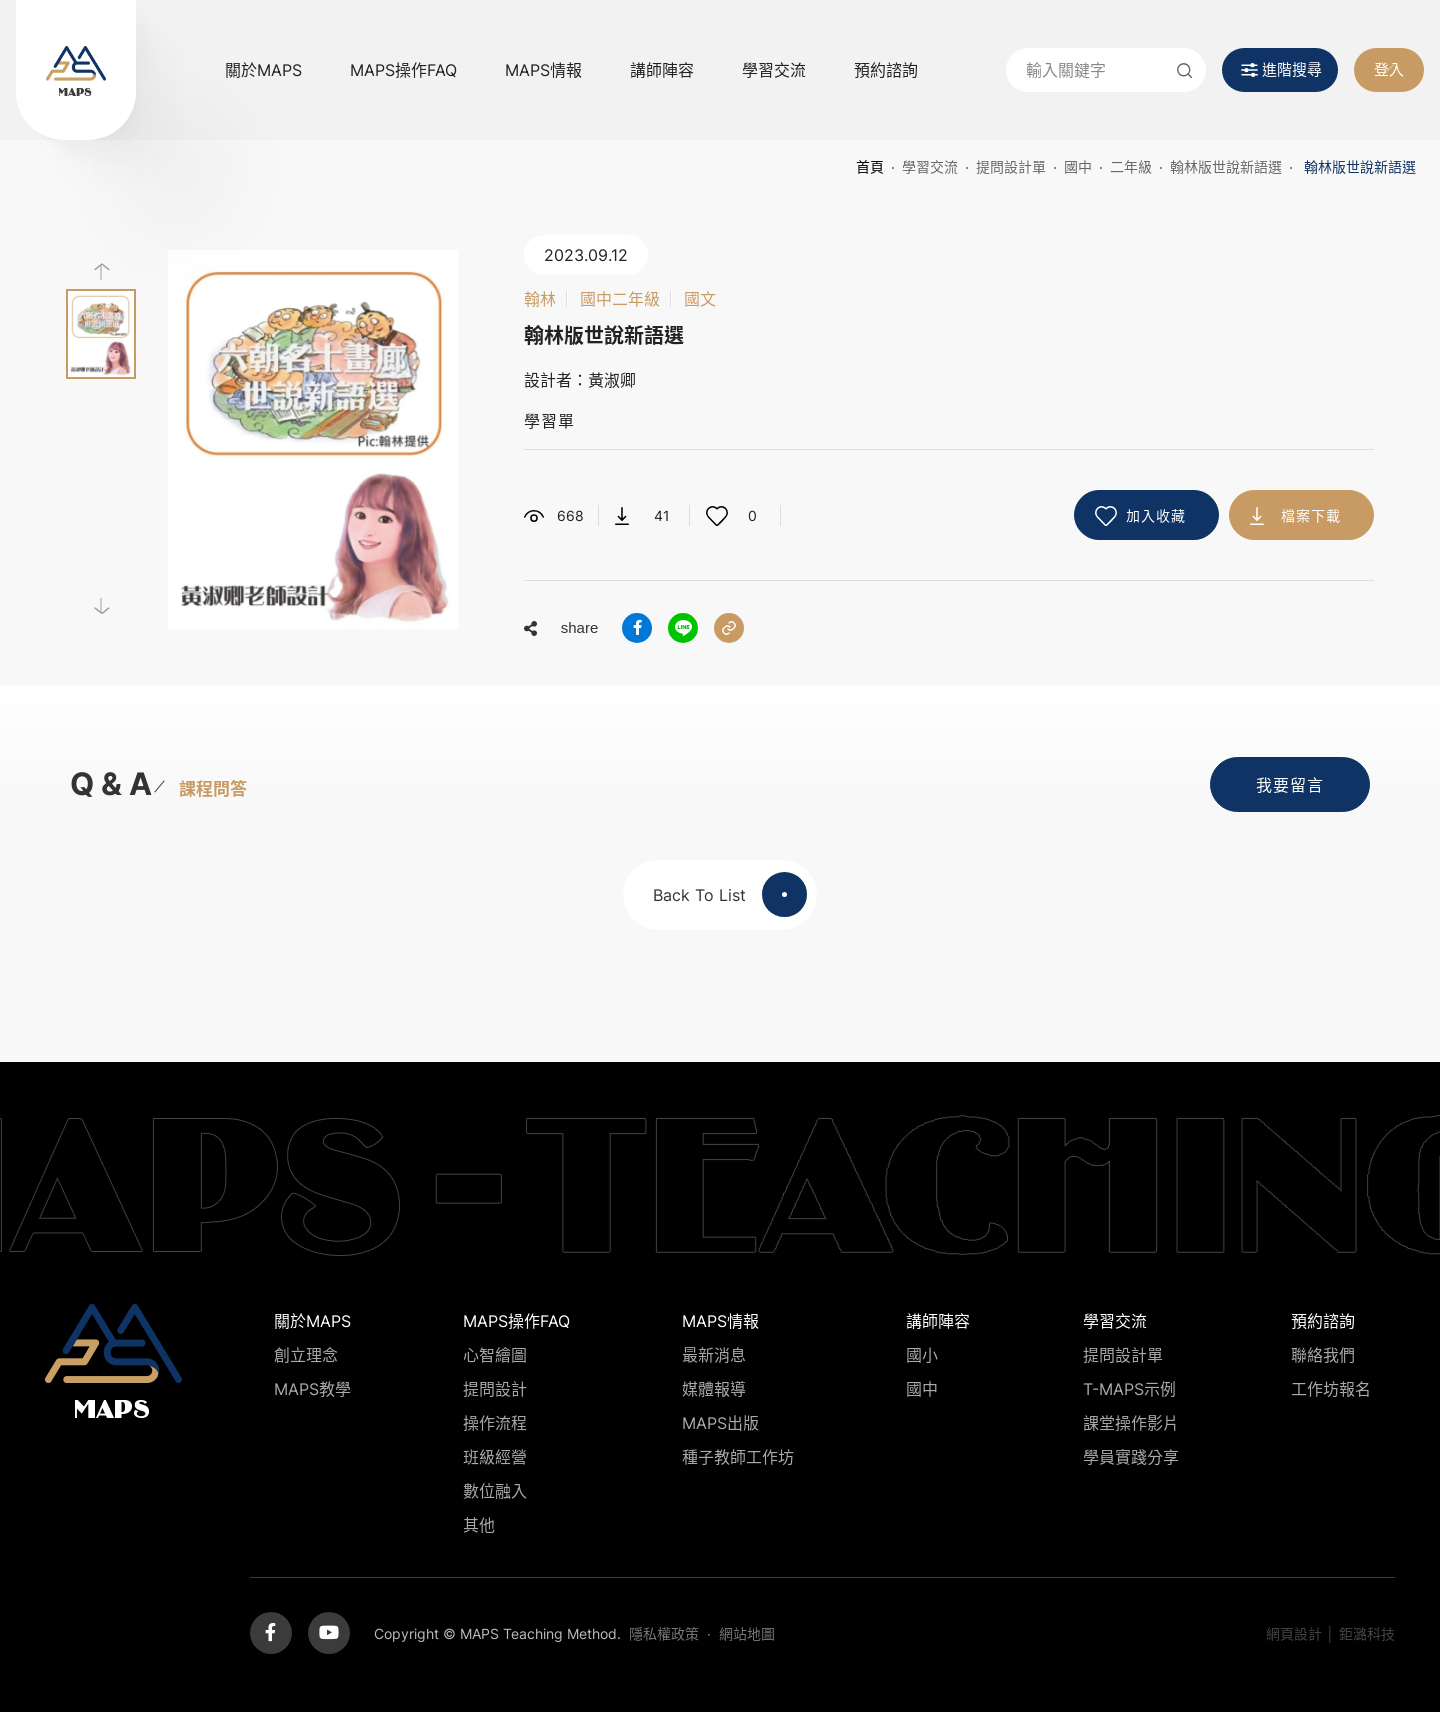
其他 (479, 1525)
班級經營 (495, 1457)
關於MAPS (263, 70)
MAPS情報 (543, 70)
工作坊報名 (1331, 1389)
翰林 (540, 299)
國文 (700, 299)
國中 (1078, 166)
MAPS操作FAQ (403, 70)
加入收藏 (1156, 515)
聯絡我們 (1323, 1355)
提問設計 (495, 1389)
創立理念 (306, 1355)
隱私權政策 (664, 1633)
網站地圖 (747, 1633)
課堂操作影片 (1131, 1423)
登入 (1389, 69)
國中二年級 (620, 299)
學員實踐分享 (1131, 1457)
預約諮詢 (886, 70)
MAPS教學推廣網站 (76, 70)
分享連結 (729, 628)
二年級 (1131, 166)
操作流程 (495, 1423)
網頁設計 (1294, 1633)
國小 (922, 1355)
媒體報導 (714, 1389)
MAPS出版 (720, 1423)
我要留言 (1290, 785)
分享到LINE (683, 628)
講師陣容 (662, 70)
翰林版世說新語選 (1226, 166)
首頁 (870, 166)
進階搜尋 (1292, 69)
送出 (1184, 70)
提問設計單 (1011, 166)
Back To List (730, 894)
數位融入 (495, 1491)
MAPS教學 (312, 1389)
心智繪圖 (495, 1355)
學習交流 (774, 70)
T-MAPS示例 (1129, 1389)
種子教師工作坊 (738, 1457)
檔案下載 (1311, 515)
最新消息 (714, 1355)
